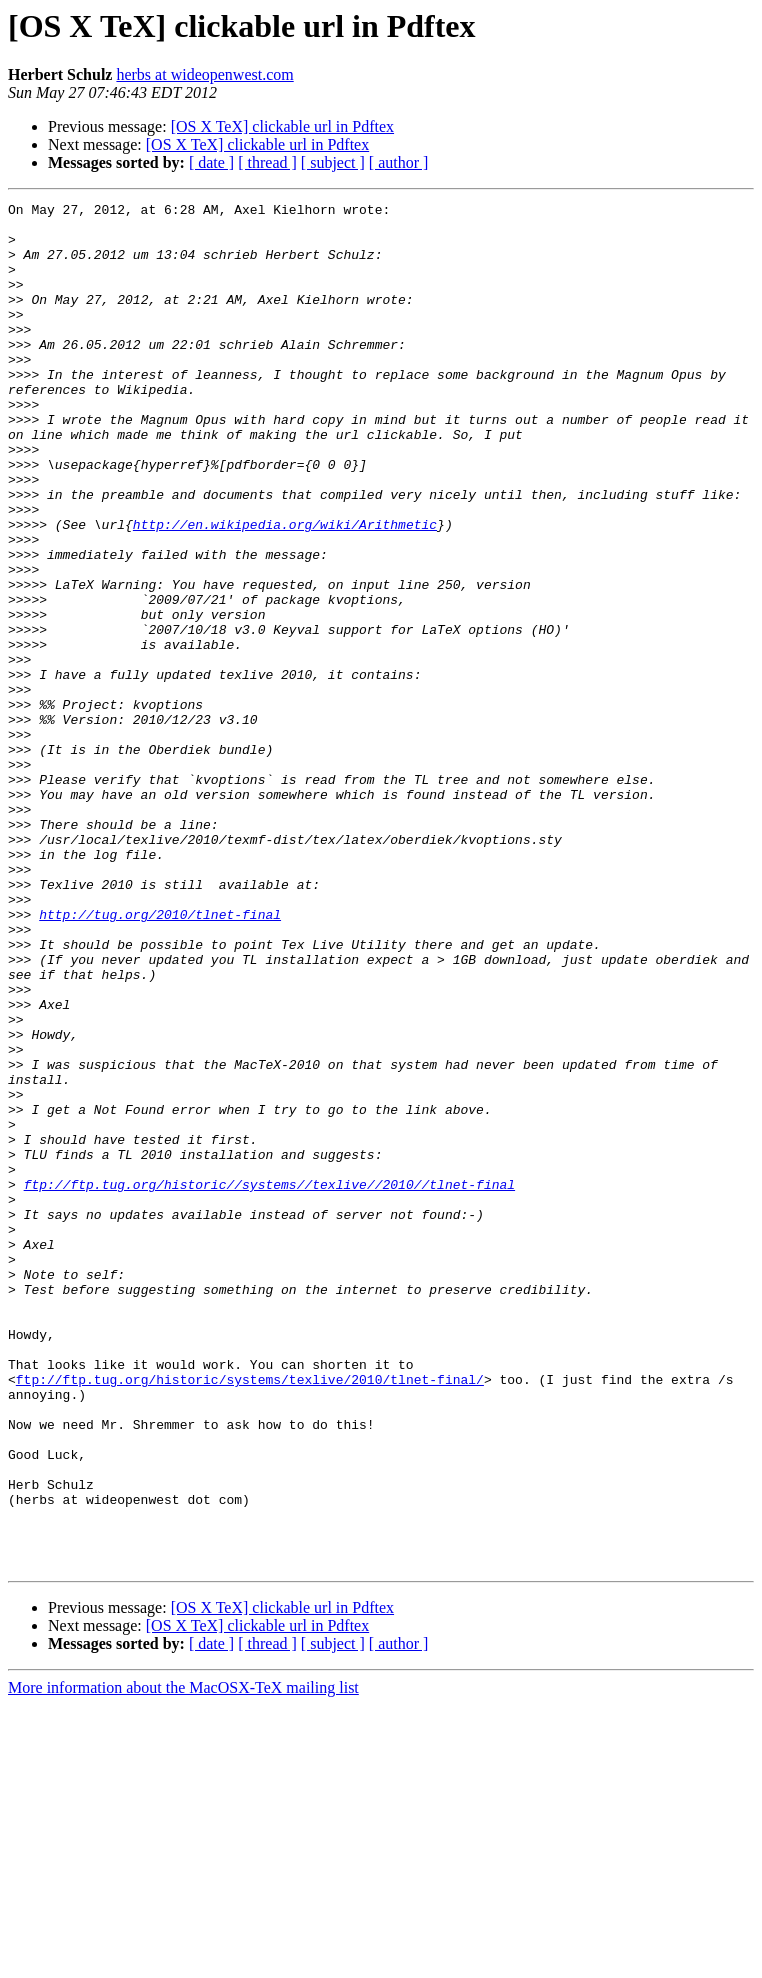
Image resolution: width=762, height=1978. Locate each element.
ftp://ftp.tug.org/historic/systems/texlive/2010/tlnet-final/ (250, 1616)
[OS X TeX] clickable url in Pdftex (282, 126)
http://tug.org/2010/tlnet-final (160, 1058)
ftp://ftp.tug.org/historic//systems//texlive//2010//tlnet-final (269, 1382)
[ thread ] (267, 162)
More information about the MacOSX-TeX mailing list (183, 1960)
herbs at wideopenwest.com (204, 74)
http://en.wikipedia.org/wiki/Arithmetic (285, 590)
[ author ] (399, 162)
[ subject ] (333, 162)
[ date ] (211, 162)
